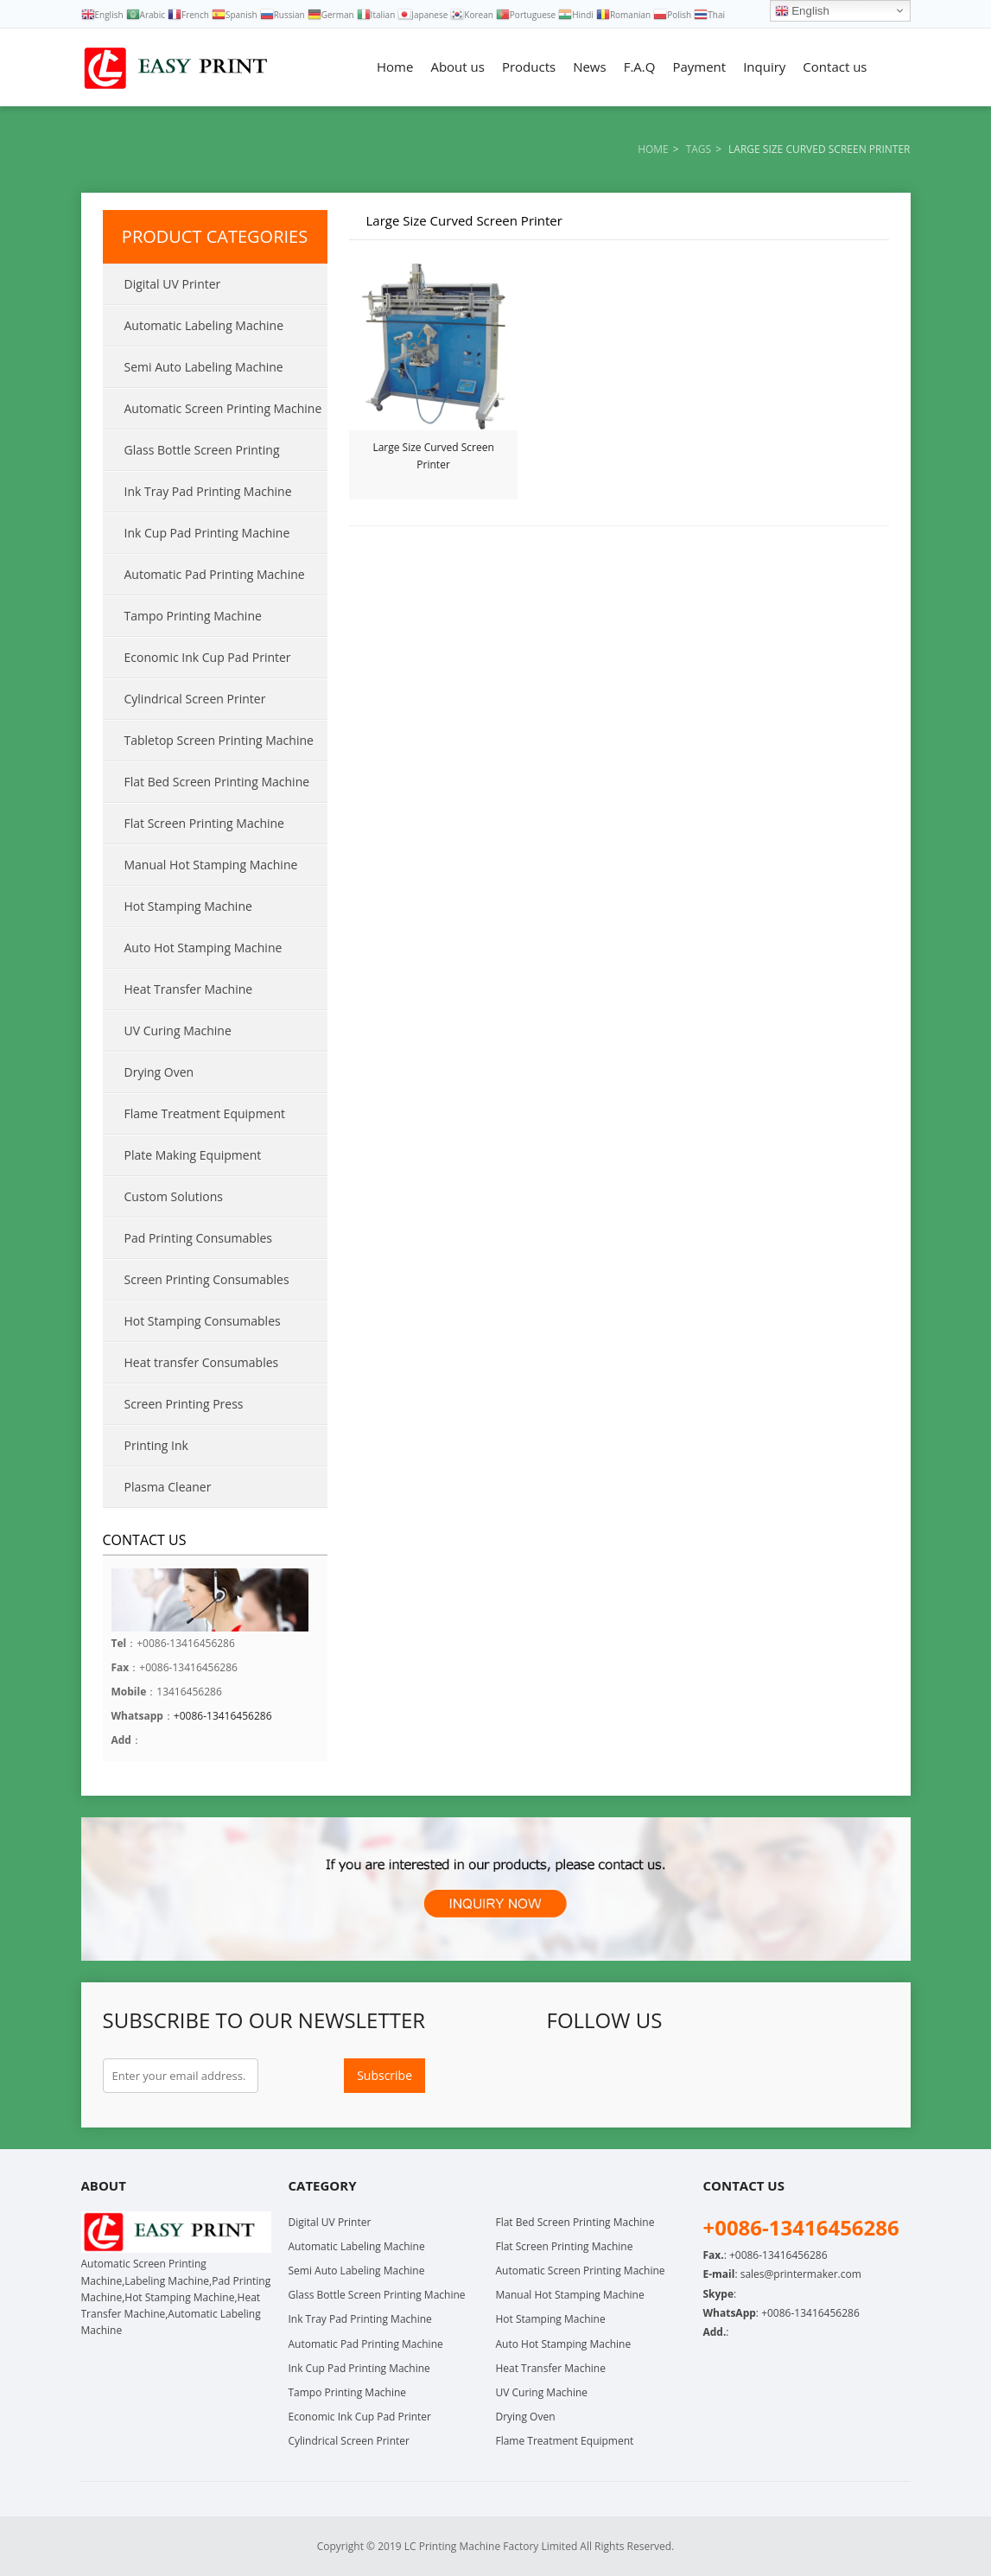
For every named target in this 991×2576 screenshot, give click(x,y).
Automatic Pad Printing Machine (214, 574)
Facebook (564, 2075)
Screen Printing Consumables (206, 1279)
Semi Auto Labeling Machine (203, 367)
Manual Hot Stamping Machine (211, 864)
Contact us (835, 66)
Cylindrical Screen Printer (195, 698)
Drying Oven (159, 1072)
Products (529, 66)
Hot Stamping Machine (188, 906)
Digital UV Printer (172, 284)
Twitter (602, 2075)
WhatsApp (830, 2075)
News (590, 66)
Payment (699, 66)
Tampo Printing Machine (193, 615)
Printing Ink (156, 1445)
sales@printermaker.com (800, 2274)
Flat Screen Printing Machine (204, 823)
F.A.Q (640, 66)
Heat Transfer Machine (188, 989)
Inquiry (764, 66)
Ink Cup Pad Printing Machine (207, 533)
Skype (868, 2075)
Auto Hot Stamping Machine (203, 947)
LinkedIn (678, 2075)
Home (395, 66)
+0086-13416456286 (223, 1715)
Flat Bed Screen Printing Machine (217, 781)
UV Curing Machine (178, 1030)
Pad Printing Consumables (198, 1238)
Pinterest (716, 2075)
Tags (699, 149)
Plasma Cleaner (168, 1487)
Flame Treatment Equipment (205, 1113)
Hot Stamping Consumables (202, 1321)
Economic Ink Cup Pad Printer (207, 657)
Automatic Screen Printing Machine (223, 408)
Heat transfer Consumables (201, 1362)
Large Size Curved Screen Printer (432, 456)
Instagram (792, 2075)
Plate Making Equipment (193, 1155)
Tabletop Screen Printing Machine (219, 740)
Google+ (640, 2075)
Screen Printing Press (184, 1404)
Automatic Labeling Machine (204, 325)
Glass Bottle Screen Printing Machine (191, 456)
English (802, 11)
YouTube (754, 2075)
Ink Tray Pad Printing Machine (208, 491)
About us (457, 66)
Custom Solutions (174, 1196)
